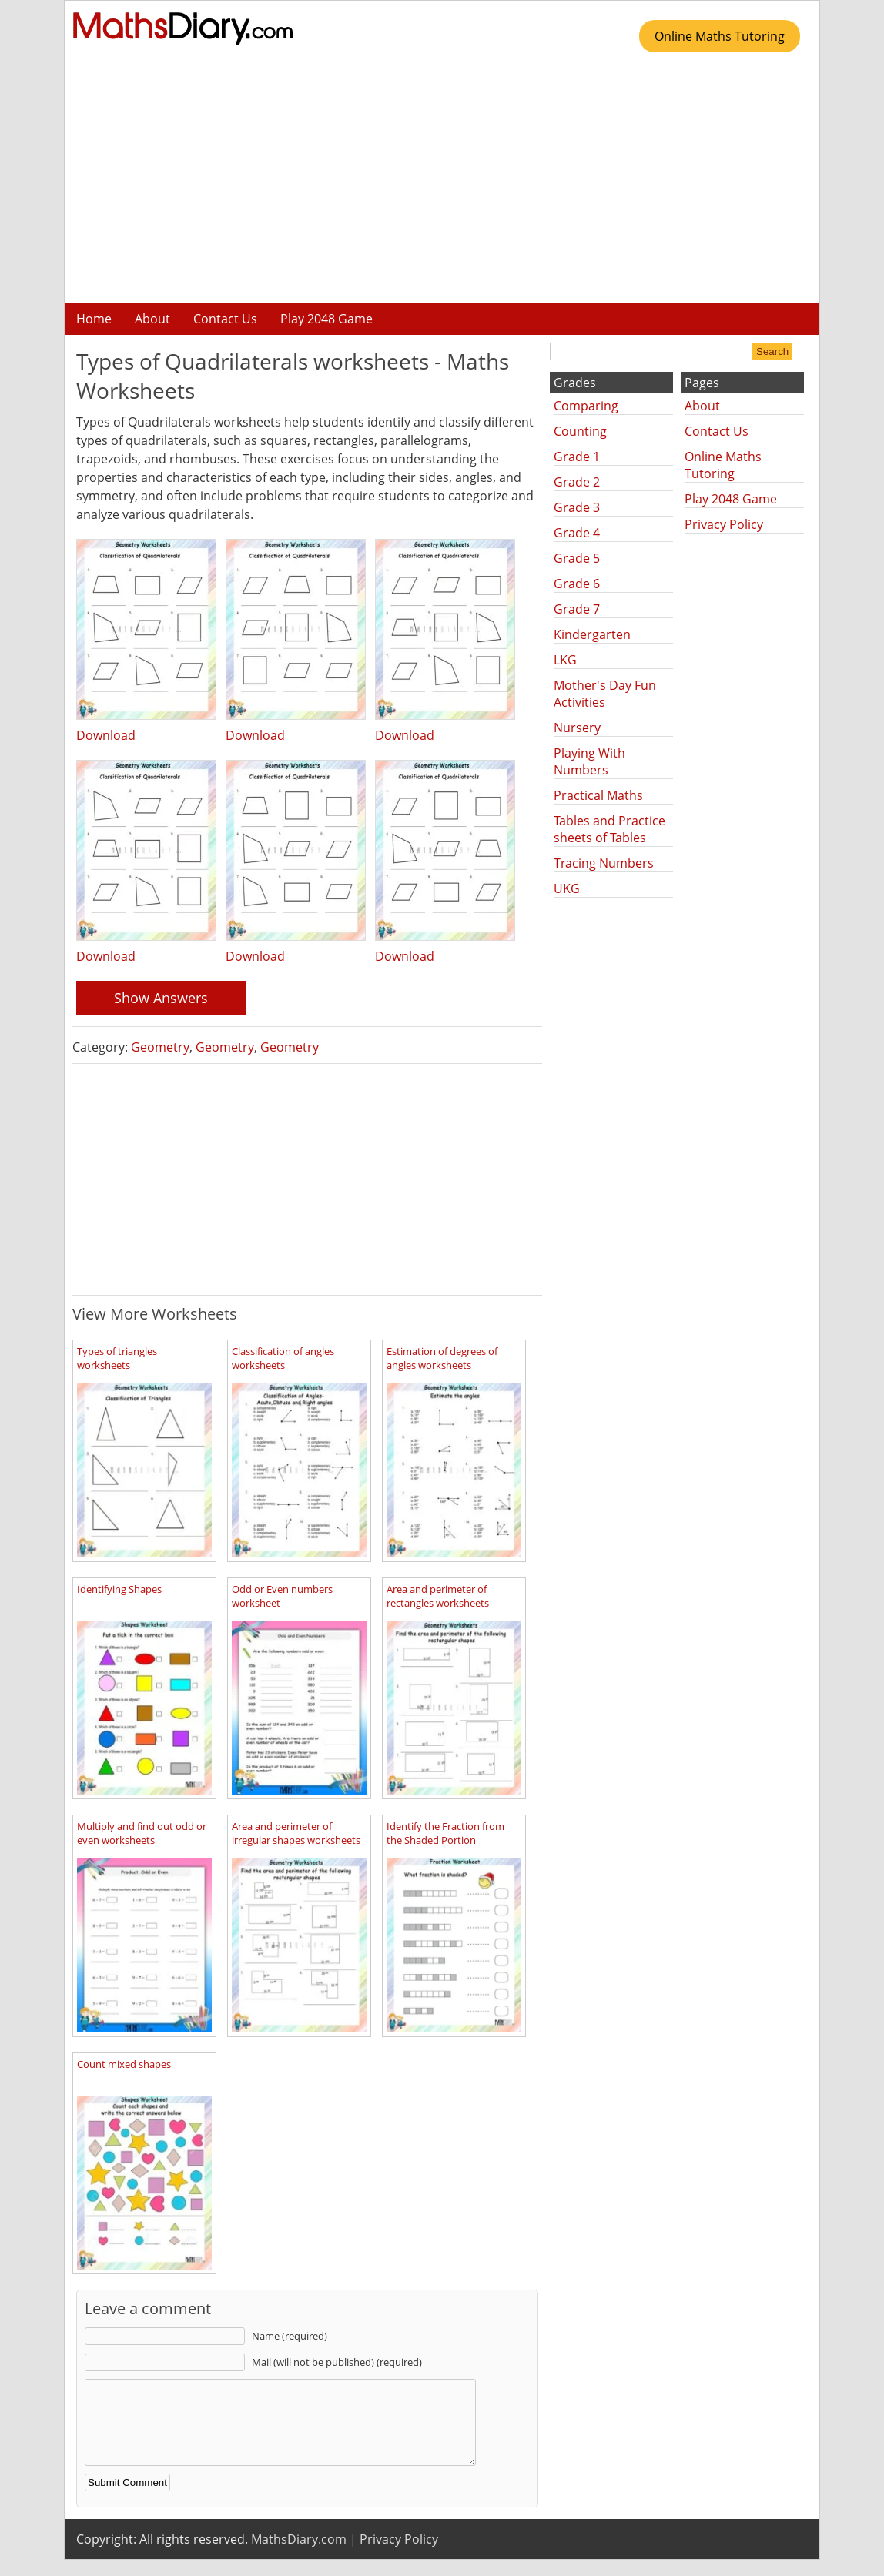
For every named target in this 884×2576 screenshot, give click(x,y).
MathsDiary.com (299, 2555)
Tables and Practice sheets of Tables (609, 829)
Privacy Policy (724, 524)
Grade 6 (577, 583)
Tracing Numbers (604, 863)
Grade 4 (577, 532)
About (152, 318)
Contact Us (225, 318)
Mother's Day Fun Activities (605, 694)
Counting (580, 431)
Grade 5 (577, 558)
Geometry (160, 1047)
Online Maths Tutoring (720, 36)
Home (94, 318)
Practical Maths (598, 795)
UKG (567, 888)
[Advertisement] (442, 183)
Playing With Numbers (589, 761)
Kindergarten (592, 634)
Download (106, 735)
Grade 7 (577, 609)
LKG (565, 659)
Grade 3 (577, 507)
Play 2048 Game (326, 318)
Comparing (586, 405)
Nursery (577, 727)
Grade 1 (577, 456)
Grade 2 (577, 481)
